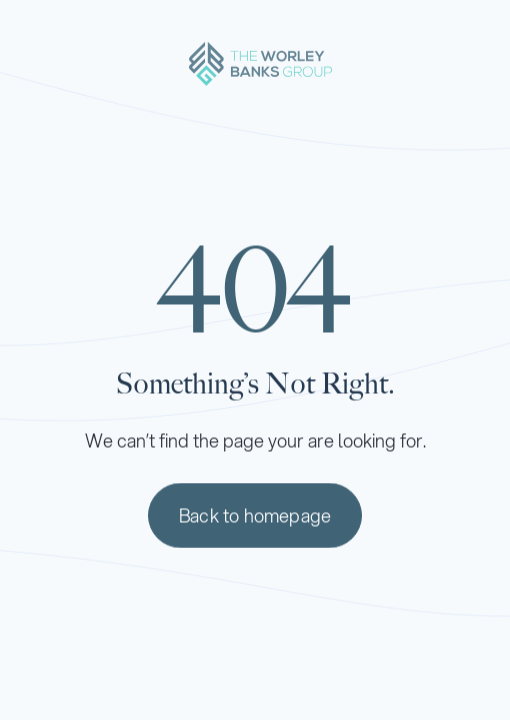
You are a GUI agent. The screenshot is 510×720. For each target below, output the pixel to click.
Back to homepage (255, 517)
